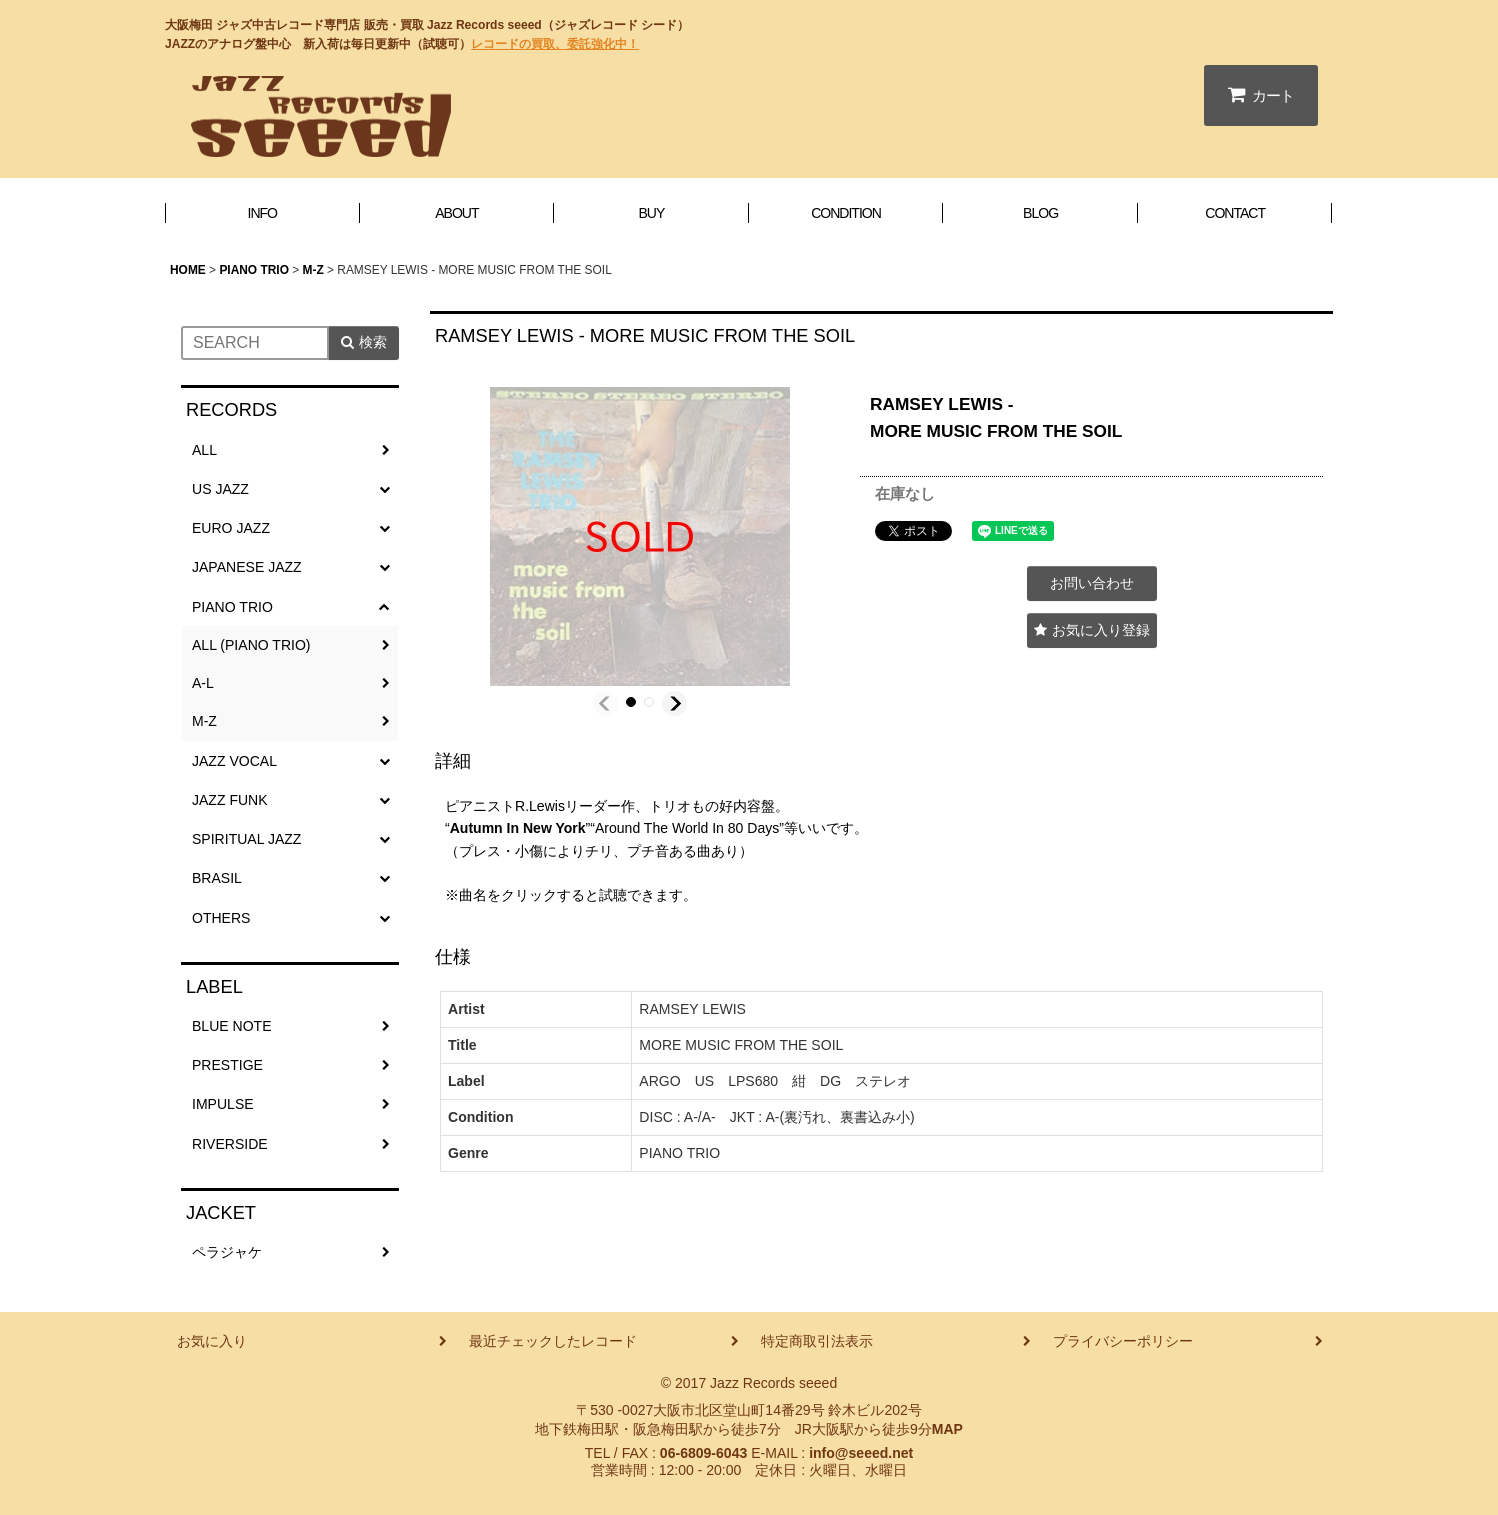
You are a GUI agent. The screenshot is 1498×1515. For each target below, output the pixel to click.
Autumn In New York (518, 828)
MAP (947, 1429)
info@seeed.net (861, 1453)
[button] (605, 703)
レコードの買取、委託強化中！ (555, 44)
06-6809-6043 (703, 1453)
